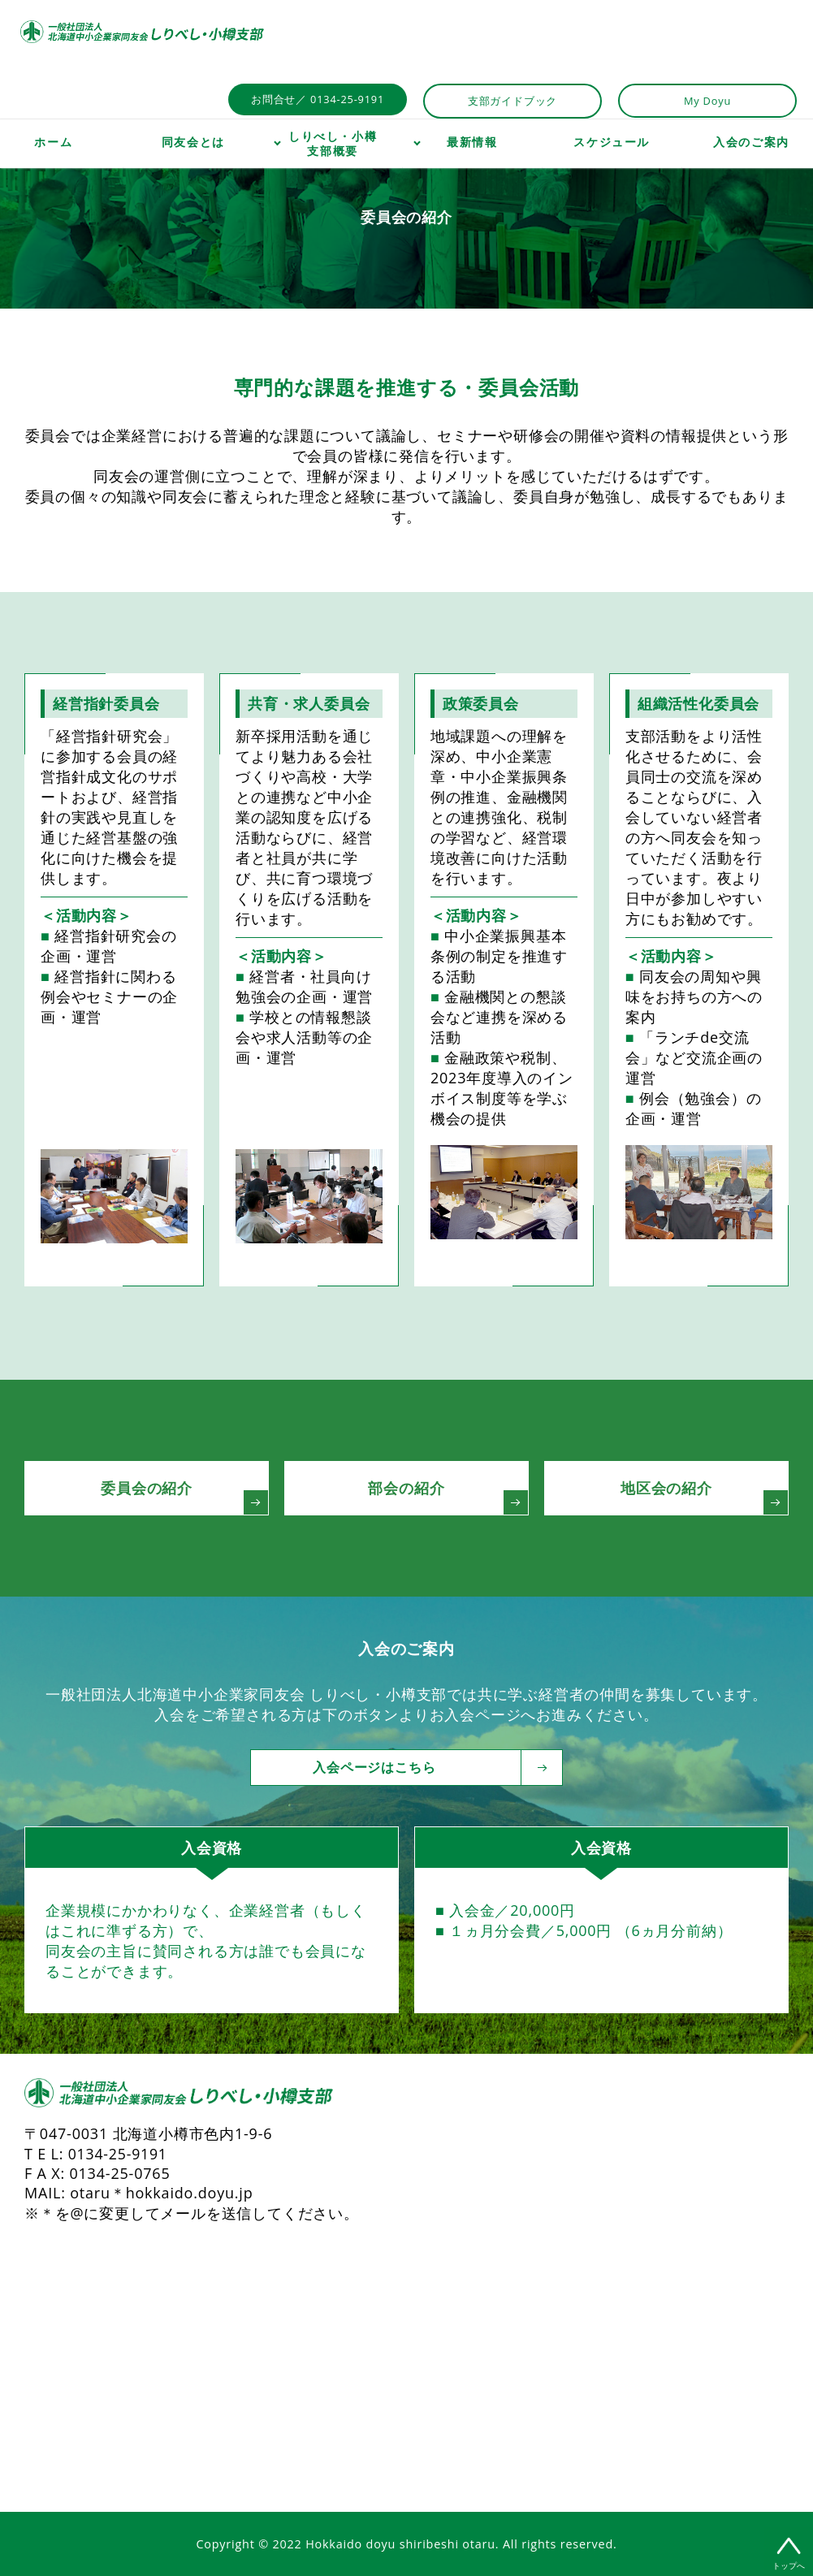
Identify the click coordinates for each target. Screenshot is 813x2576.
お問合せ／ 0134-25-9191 (317, 99)
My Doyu (707, 100)
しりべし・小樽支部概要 (332, 144)
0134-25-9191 (118, 2153)
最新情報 (472, 142)
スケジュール (611, 142)
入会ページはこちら (418, 1767)
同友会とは (193, 142)
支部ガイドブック (512, 100)
